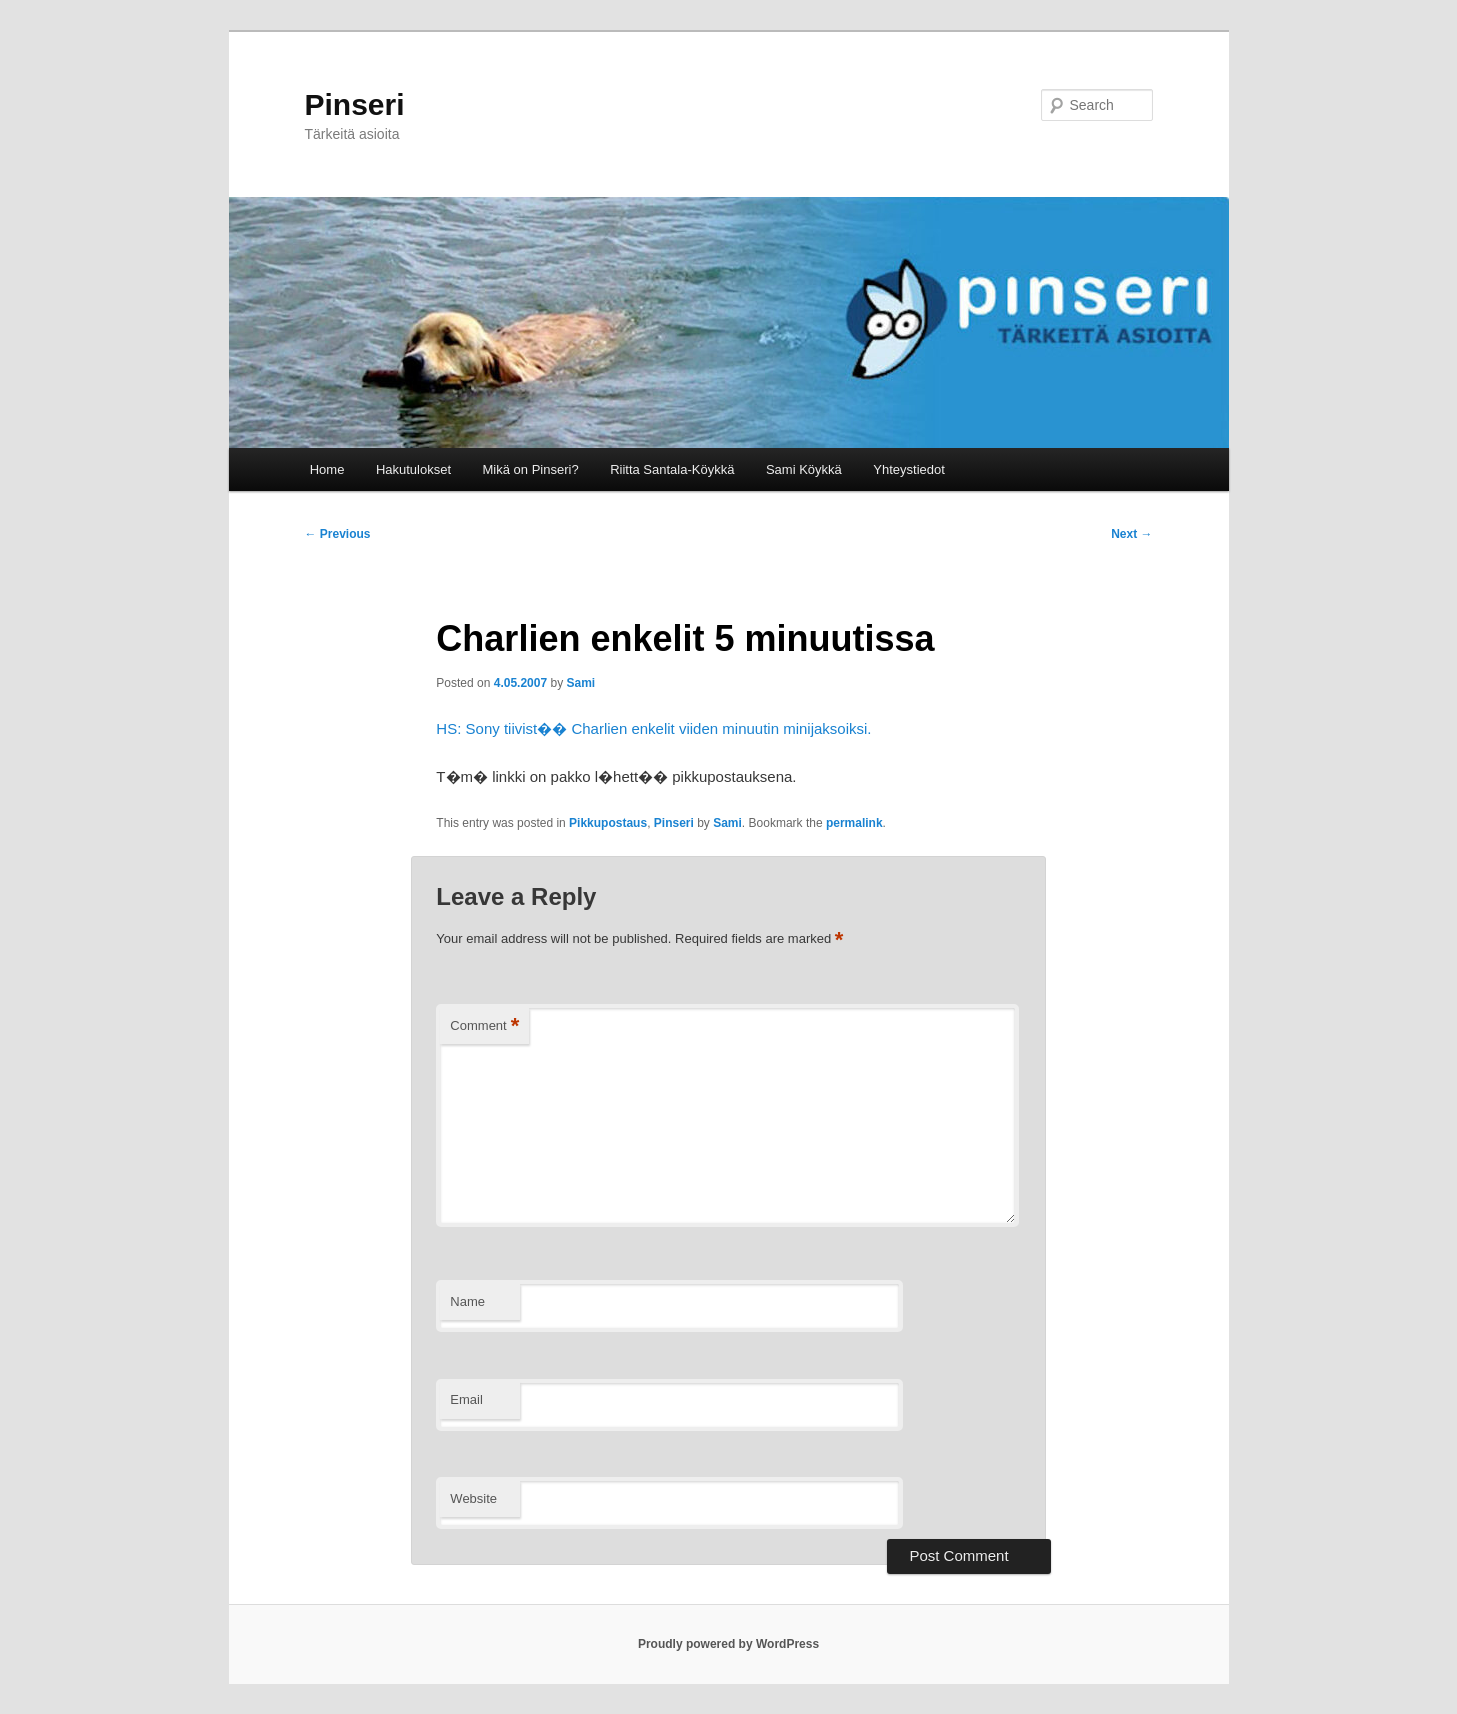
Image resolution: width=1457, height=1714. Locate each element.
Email (466, 1399)
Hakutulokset (413, 469)
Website (473, 1498)
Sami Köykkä (804, 469)
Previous (338, 534)
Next (1131, 534)
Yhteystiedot (909, 469)
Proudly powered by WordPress (728, 1644)
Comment (484, 1026)
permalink (854, 823)
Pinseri (355, 104)
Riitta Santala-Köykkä (672, 469)
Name (467, 1301)
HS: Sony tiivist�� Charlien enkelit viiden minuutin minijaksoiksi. (653, 728)
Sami (580, 683)
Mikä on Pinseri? (531, 469)
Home (327, 469)
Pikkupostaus (608, 823)
